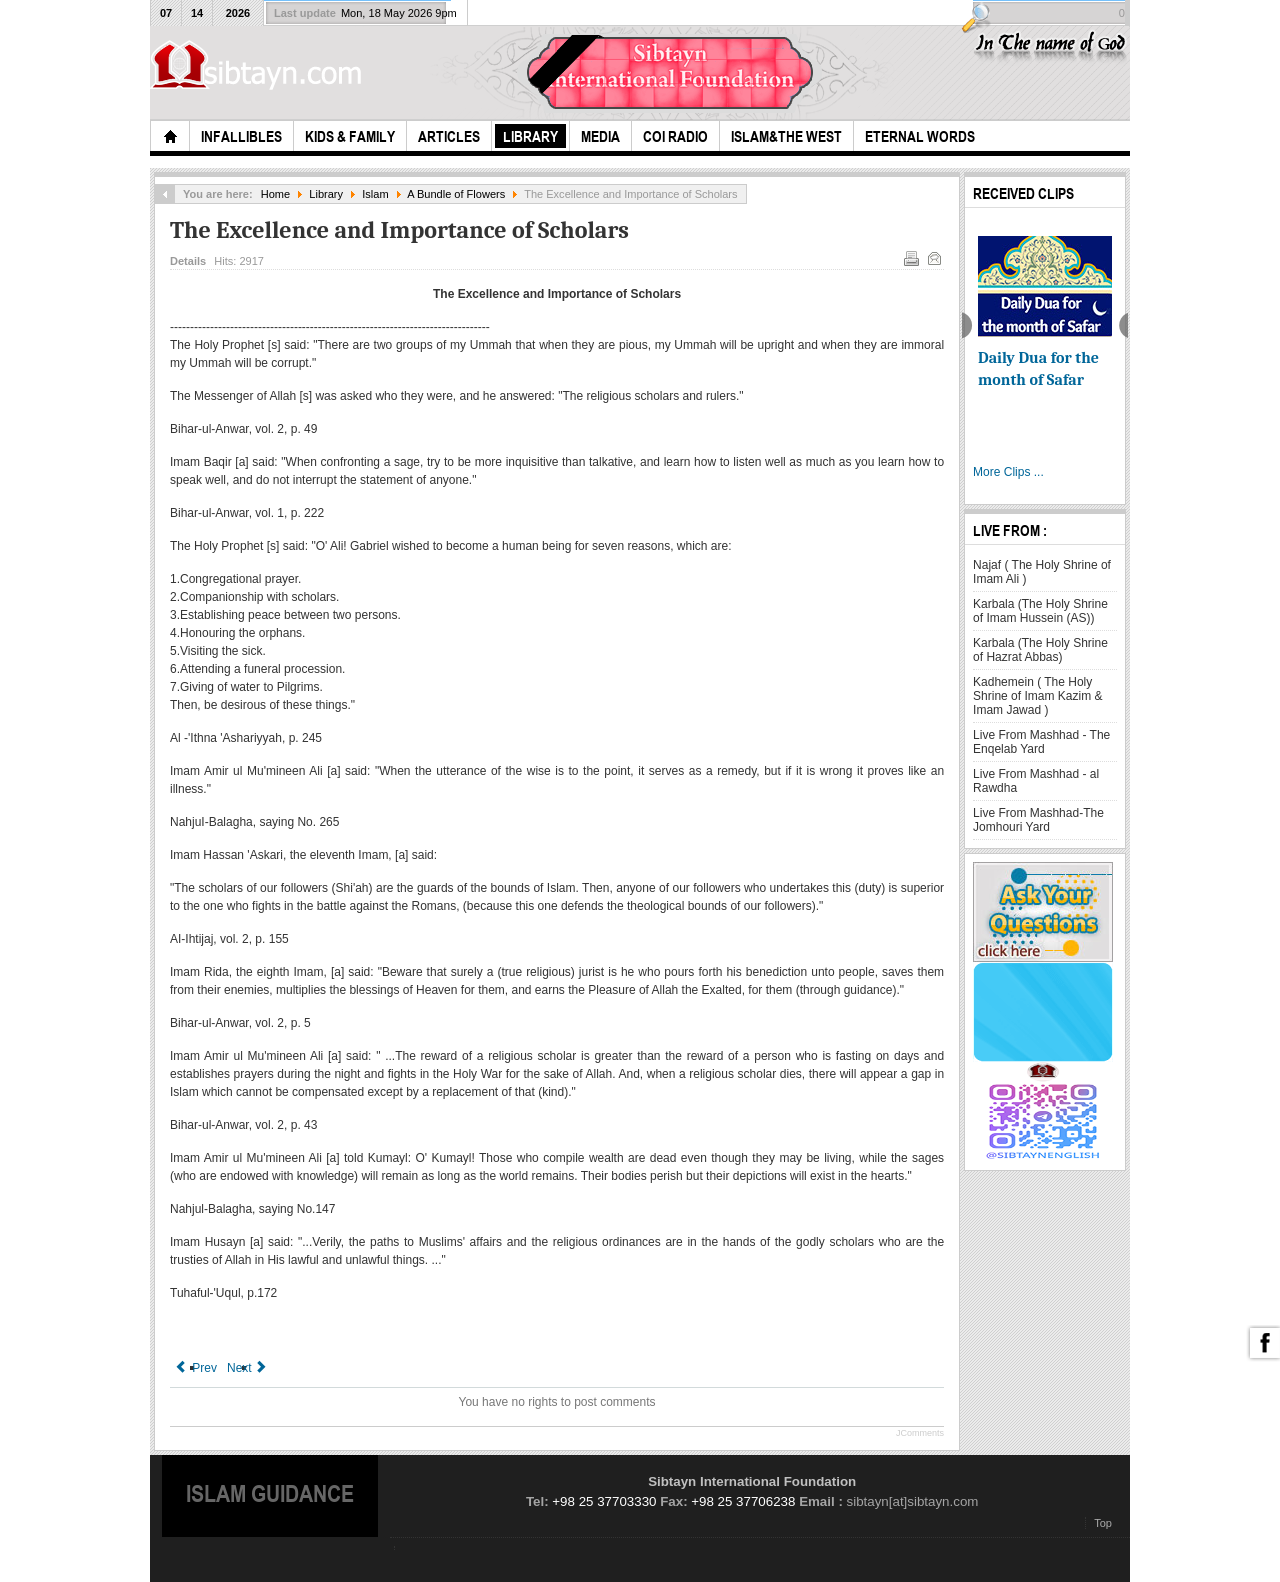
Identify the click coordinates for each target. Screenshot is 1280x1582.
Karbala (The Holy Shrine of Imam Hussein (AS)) (1040, 611)
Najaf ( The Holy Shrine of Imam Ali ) (1042, 572)
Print (910, 257)
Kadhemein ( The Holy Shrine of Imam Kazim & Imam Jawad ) (1037, 696)
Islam (375, 194)
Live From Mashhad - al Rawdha (1036, 781)
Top (1103, 1523)
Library (326, 194)
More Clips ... (1008, 472)
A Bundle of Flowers (456, 194)
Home (275, 194)
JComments (920, 1433)
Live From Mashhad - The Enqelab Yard (1041, 742)
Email (933, 257)
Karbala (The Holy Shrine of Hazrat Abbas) (1040, 650)
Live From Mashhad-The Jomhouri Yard (1038, 820)
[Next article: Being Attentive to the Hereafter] (248, 1368)
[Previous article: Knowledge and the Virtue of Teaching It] (196, 1368)
